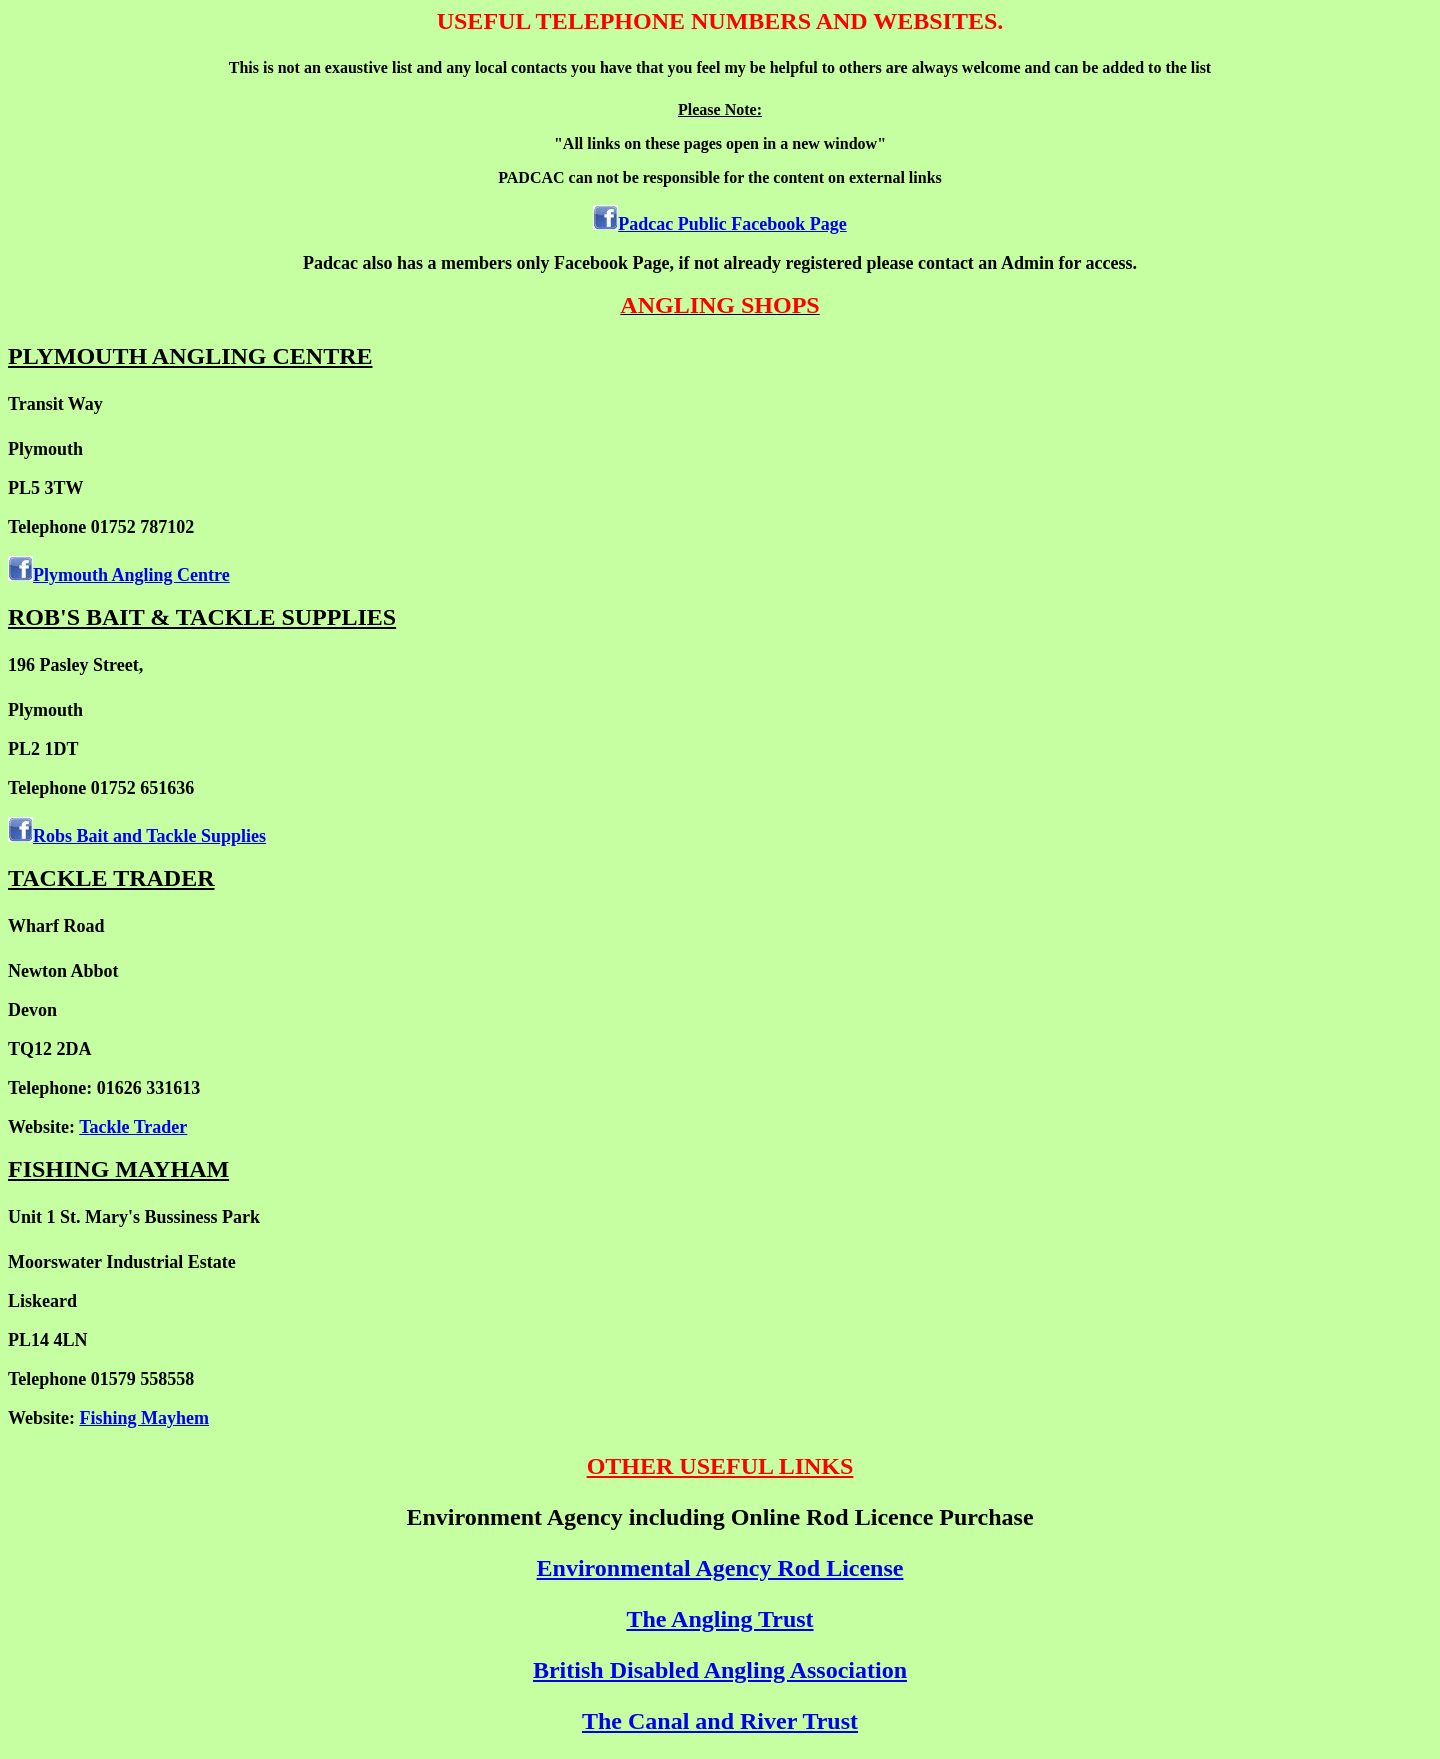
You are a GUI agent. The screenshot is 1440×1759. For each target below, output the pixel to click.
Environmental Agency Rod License (720, 1568)
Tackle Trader (133, 1127)
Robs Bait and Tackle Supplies (149, 836)
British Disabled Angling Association (720, 1670)
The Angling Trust (719, 1619)
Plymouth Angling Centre (131, 575)
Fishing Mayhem (145, 1418)
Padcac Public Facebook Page (732, 224)
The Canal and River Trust (720, 1721)
